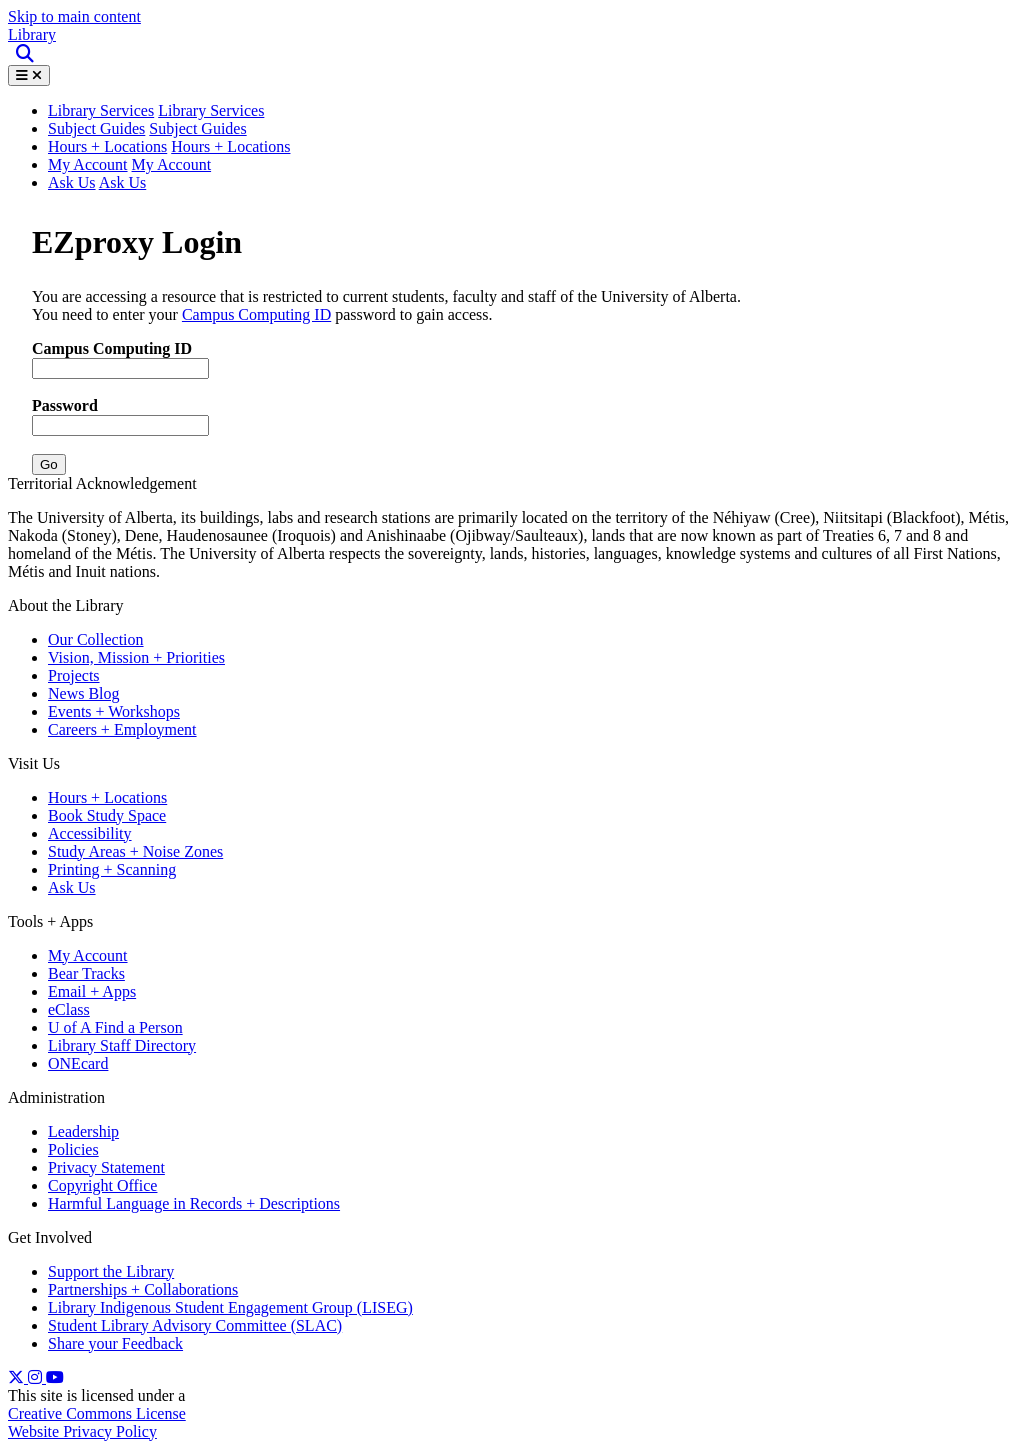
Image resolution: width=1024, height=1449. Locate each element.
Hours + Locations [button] (230, 146)
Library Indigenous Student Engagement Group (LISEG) (230, 1307)
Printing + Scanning (112, 869)
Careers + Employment (122, 729)
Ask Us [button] (123, 182)
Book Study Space (107, 815)
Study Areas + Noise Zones (135, 851)
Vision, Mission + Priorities (136, 657)
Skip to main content (74, 16)
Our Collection (96, 639)
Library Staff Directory (122, 1045)
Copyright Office (102, 1185)
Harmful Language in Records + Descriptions (194, 1203)
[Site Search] (26, 54)
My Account (88, 164)
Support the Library (111, 1271)
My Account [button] (172, 164)
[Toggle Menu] (29, 75)
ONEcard (78, 1063)
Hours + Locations (107, 146)
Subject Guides (96, 128)
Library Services (211, 110)
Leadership (83, 1131)
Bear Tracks (86, 973)
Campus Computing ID (256, 314)
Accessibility (90, 833)
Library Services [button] (101, 110)
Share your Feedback (115, 1343)
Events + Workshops (114, 711)
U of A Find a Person (115, 1027)
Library (32, 34)
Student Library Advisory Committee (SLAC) (195, 1325)
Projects (74, 675)
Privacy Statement (106, 1167)
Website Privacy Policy (82, 1431)
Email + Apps (92, 991)
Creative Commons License (97, 1413)
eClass (69, 1009)
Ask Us (72, 182)
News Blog (84, 693)
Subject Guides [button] (197, 128)
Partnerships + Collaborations (143, 1289)
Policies (73, 1149)
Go (49, 464)
